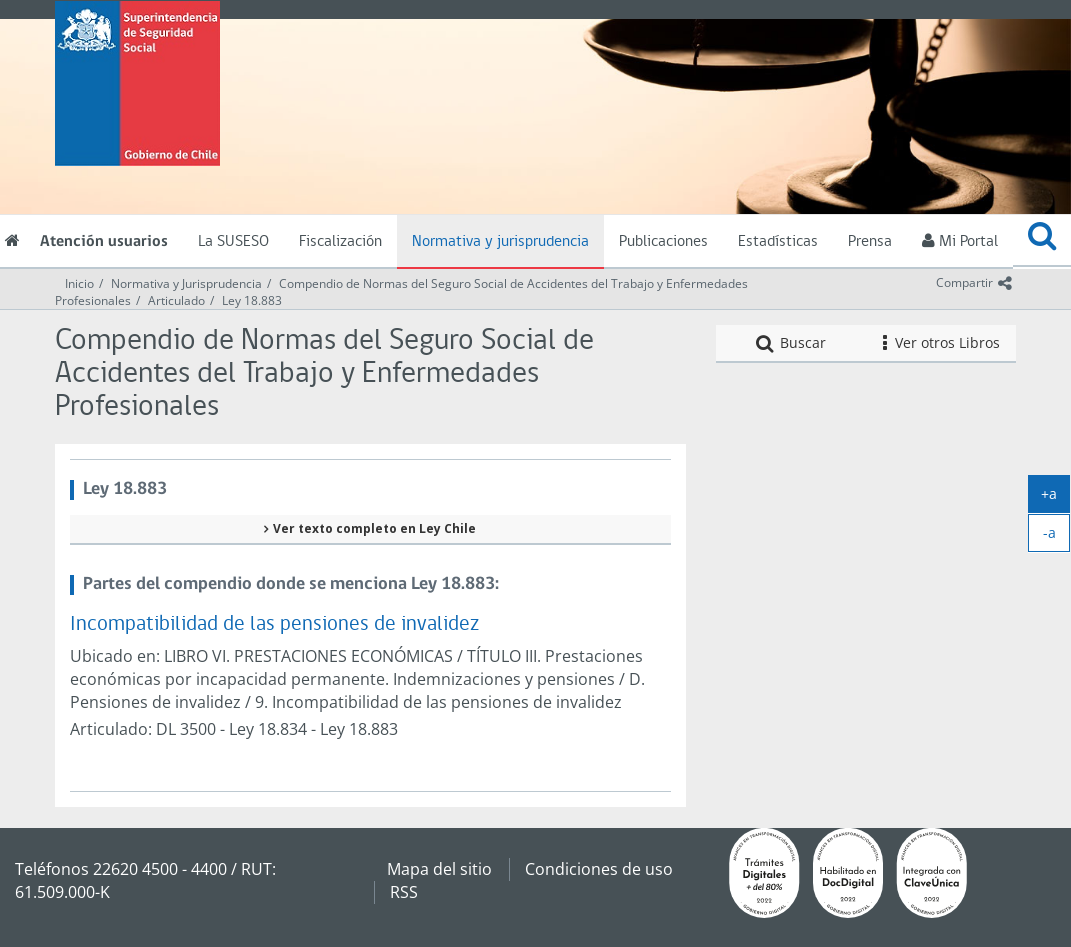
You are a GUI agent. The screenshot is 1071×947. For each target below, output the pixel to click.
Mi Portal (960, 241)
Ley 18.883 (252, 300)
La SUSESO (233, 242)
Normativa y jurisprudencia (500, 242)
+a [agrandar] (1055, 498)
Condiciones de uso (599, 869)
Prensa (870, 242)
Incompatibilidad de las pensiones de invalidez (274, 624)
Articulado (176, 300)
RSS (404, 892)
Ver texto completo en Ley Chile (374, 528)
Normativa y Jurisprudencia (186, 283)
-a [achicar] (1057, 537)
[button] (1042, 241)
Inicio (79, 283)
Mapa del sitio (439, 869)
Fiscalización (340, 242)
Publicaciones (663, 242)
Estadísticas (778, 242)
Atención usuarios (104, 242)
